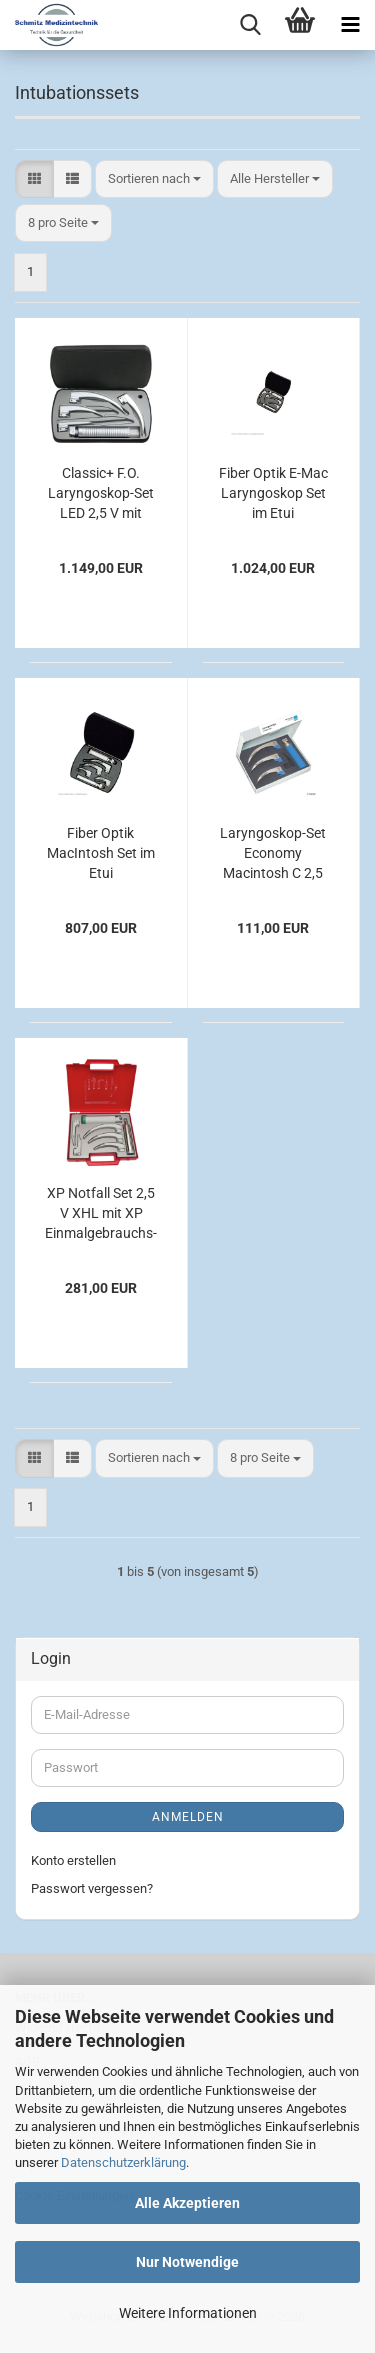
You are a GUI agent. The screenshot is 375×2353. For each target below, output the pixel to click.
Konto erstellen (73, 1860)
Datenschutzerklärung (123, 2162)
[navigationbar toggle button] (350, 25)
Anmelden (188, 1817)
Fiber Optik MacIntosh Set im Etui (101, 853)
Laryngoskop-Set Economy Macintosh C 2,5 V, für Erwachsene (273, 854)
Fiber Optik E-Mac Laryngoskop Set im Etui (273, 493)
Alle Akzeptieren (187, 2203)
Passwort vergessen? (92, 1888)
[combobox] (154, 179)
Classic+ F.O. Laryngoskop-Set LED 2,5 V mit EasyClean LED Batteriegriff (101, 494)
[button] (34, 179)
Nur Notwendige (187, 2262)
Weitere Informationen (188, 2313)
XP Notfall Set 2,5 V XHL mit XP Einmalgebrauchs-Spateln (101, 1214)
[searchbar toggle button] (250, 25)
